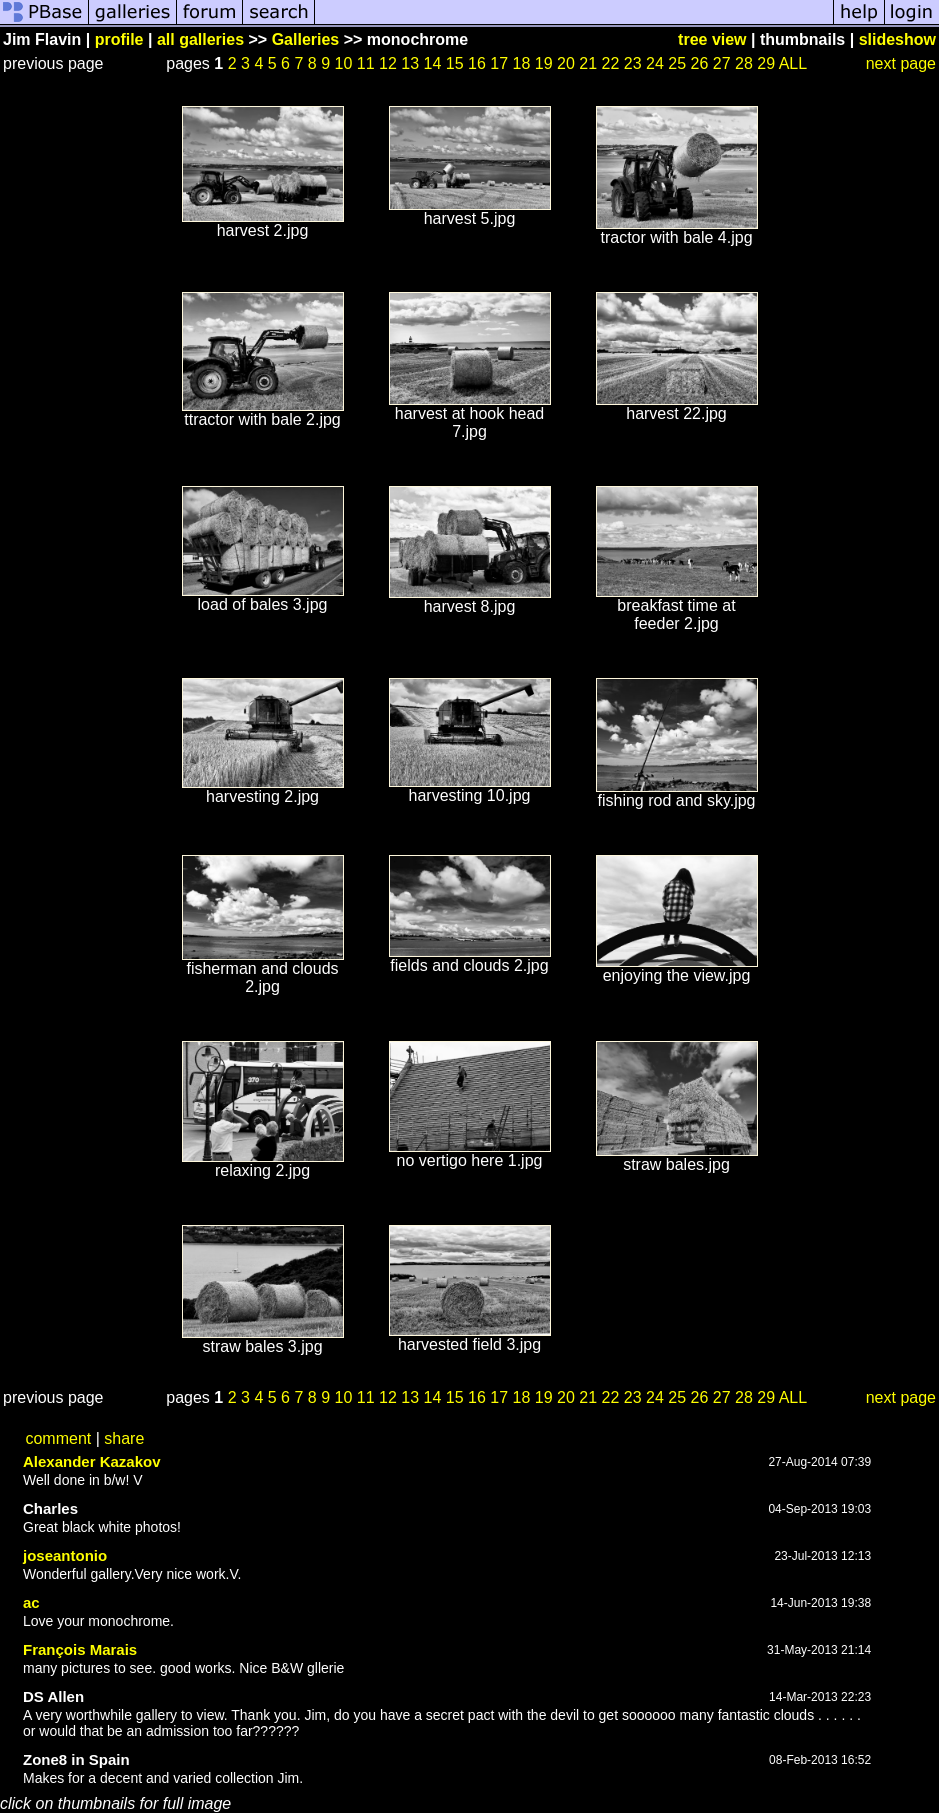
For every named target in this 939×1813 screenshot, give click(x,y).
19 (544, 63)
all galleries (200, 39)
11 (366, 63)
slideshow (897, 39)
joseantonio (65, 1555)
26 (700, 63)
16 (477, 63)
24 (655, 63)
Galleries (306, 39)
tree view (712, 39)
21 (588, 63)
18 (522, 63)
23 (633, 63)
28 (744, 63)
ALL (793, 63)
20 (566, 63)
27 (722, 63)
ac (31, 1602)
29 (766, 63)
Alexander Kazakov (92, 1461)
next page (901, 63)
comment (58, 1438)
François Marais (80, 1649)
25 (677, 63)
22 (611, 63)
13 (410, 63)
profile (119, 39)
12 (388, 63)
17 (499, 63)
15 (455, 63)
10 (344, 63)
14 (433, 63)
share (124, 1438)
